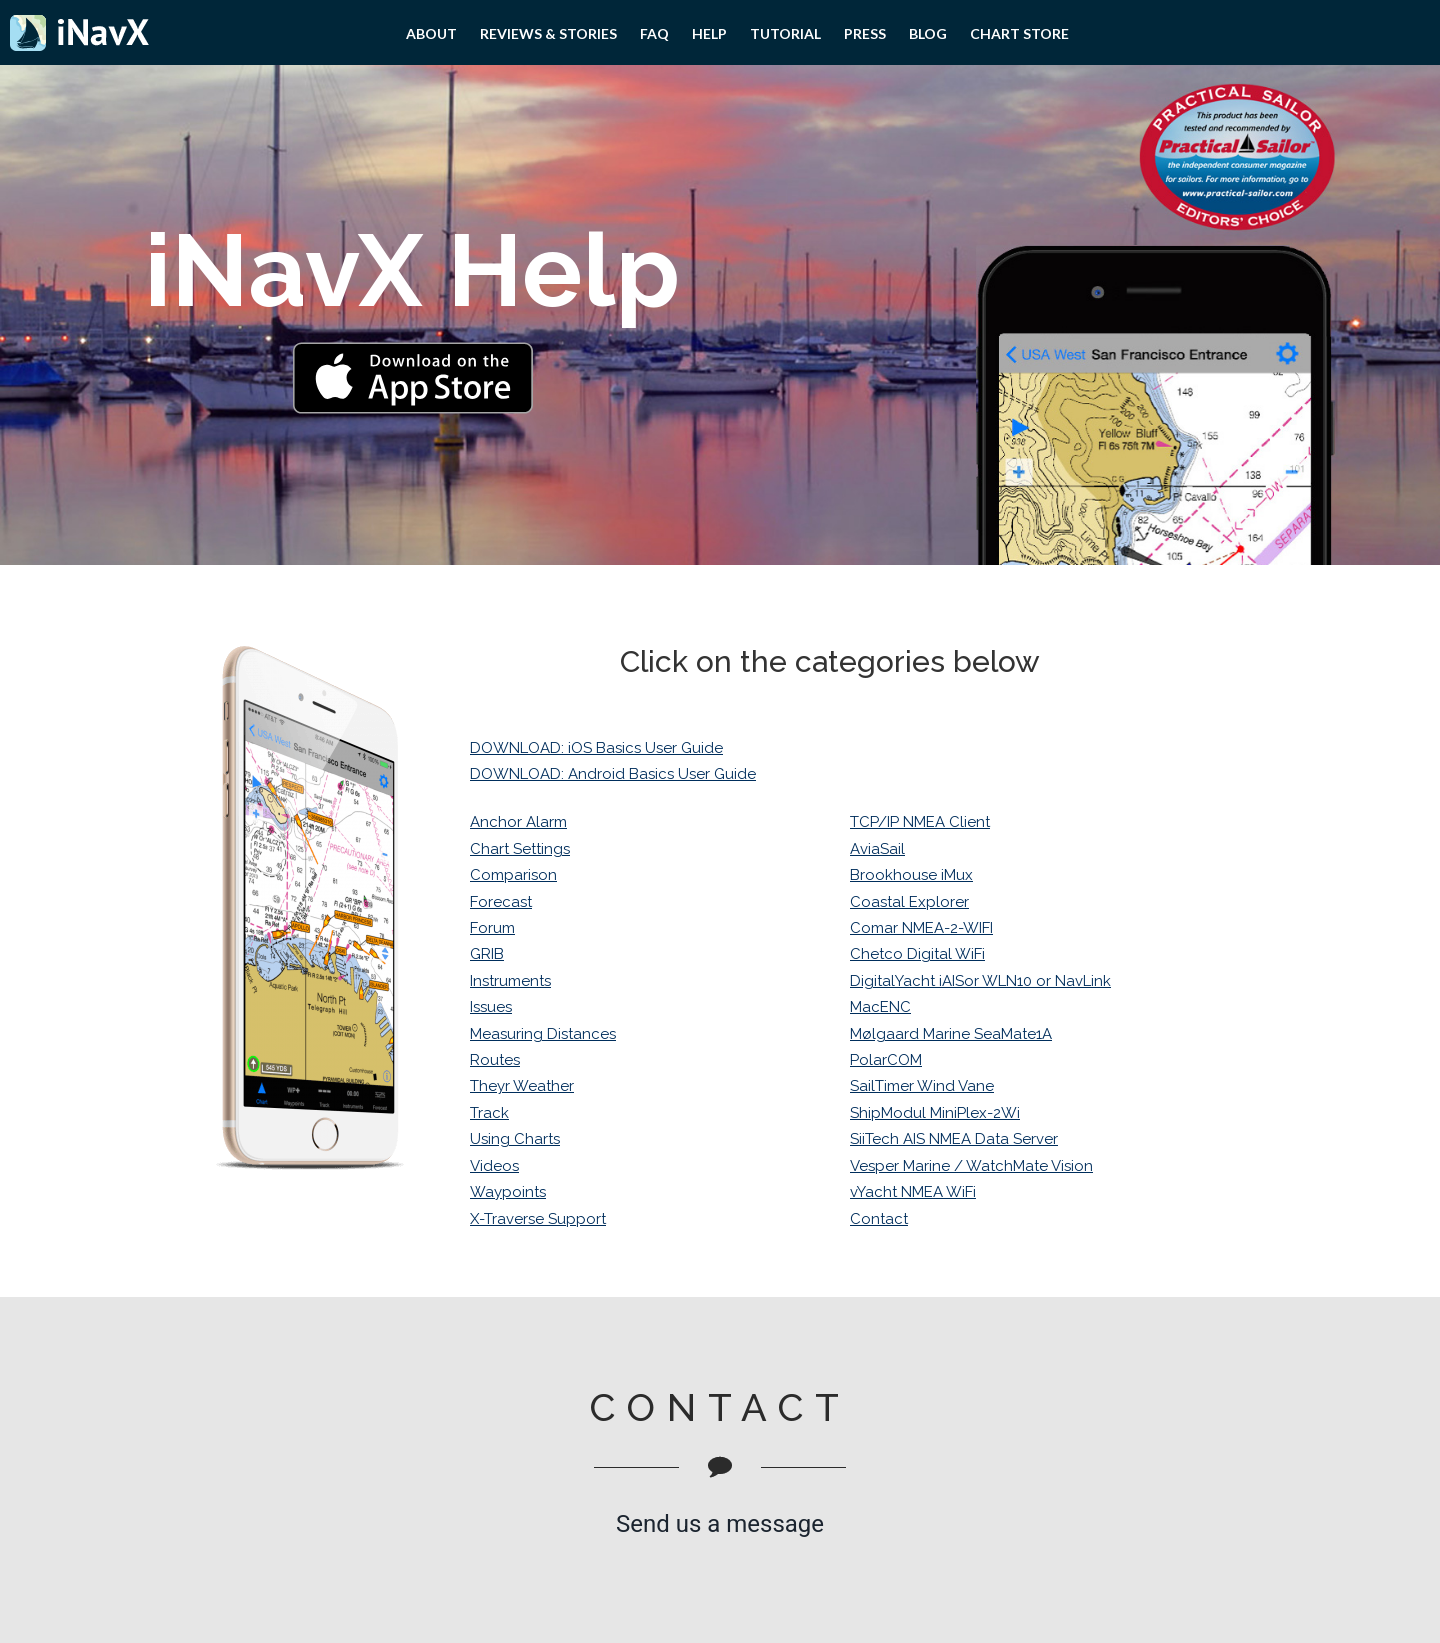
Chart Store (1019, 33)
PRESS (865, 33)
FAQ (654, 33)
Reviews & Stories (548, 33)
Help (709, 33)
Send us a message (720, 1524)
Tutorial (785, 33)
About (431, 33)
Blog (928, 33)
